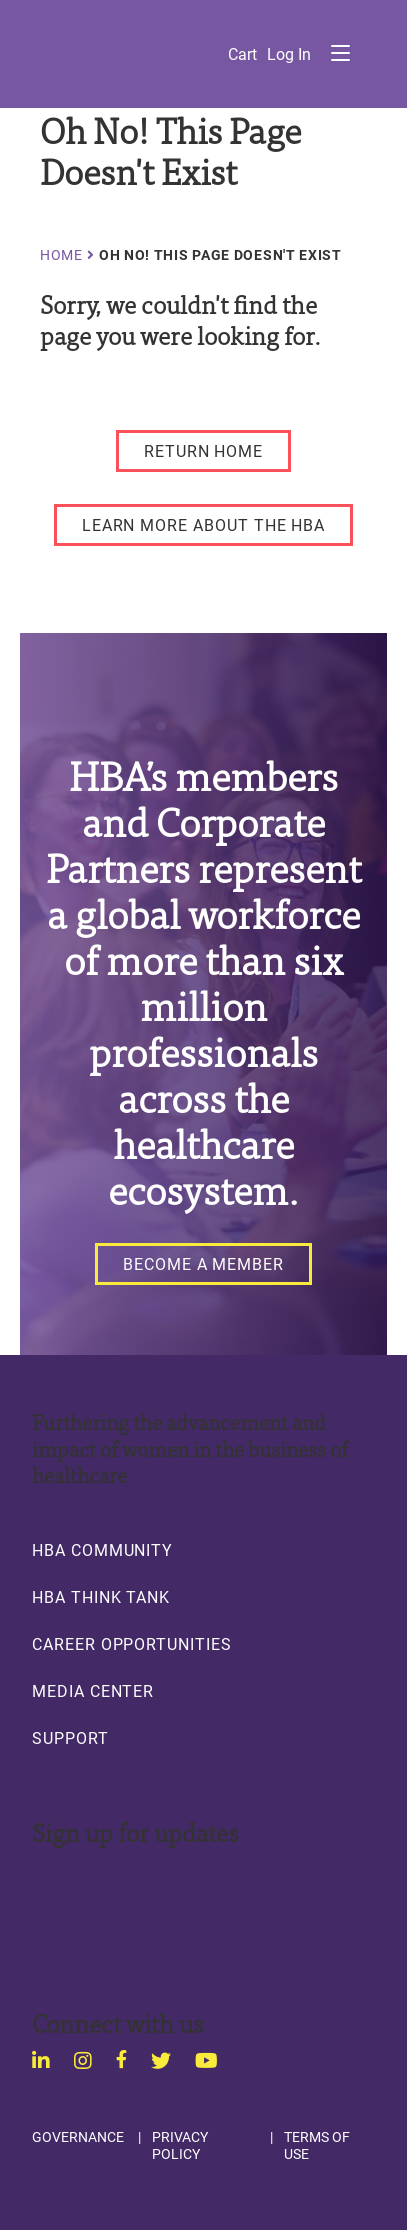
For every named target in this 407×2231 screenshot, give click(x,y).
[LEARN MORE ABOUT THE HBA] (204, 525)
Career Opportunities (132, 1644)
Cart (242, 54)
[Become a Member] (203, 1264)
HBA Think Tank (101, 1597)
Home (61, 255)
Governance (78, 2137)
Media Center (93, 1691)
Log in (289, 54)
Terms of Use (317, 2145)
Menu (340, 53)
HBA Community (102, 1550)
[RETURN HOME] (203, 451)
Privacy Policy (180, 2145)
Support (70, 1738)
